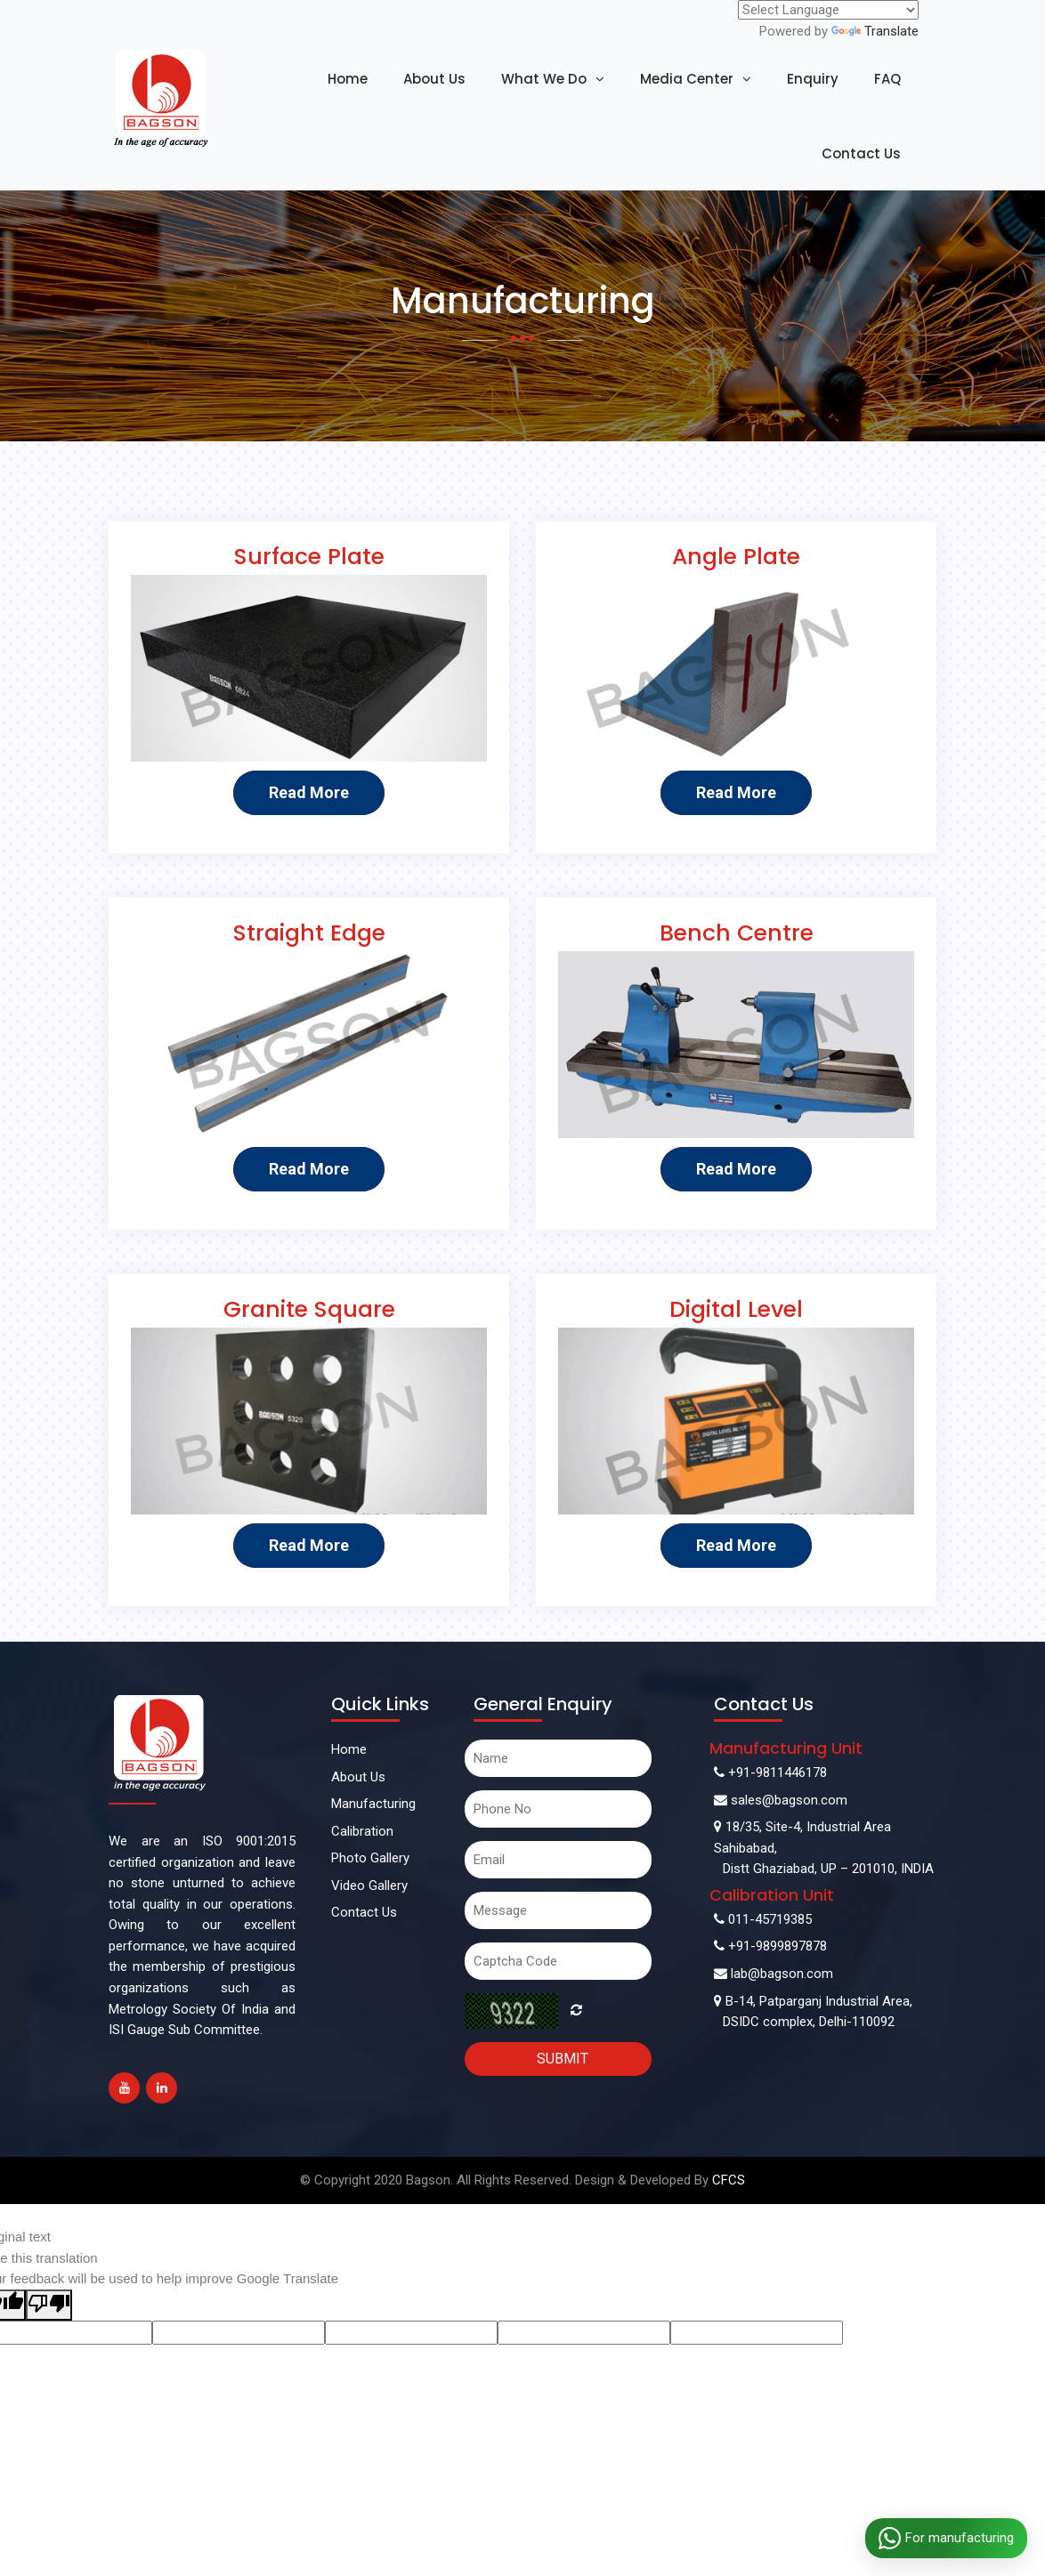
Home (348, 78)
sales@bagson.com (780, 1800)
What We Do (544, 78)
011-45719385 (763, 1919)
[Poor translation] (49, 2305)
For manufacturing (946, 2538)
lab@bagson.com (773, 1974)
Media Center (686, 78)
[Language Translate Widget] (828, 10)
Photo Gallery (370, 1858)
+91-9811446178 (770, 1772)
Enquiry (812, 78)
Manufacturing (373, 1804)
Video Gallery (369, 1885)
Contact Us (861, 153)
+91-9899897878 (770, 1946)
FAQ (887, 78)
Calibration (362, 1831)
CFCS (727, 2180)
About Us (434, 78)
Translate (875, 31)
